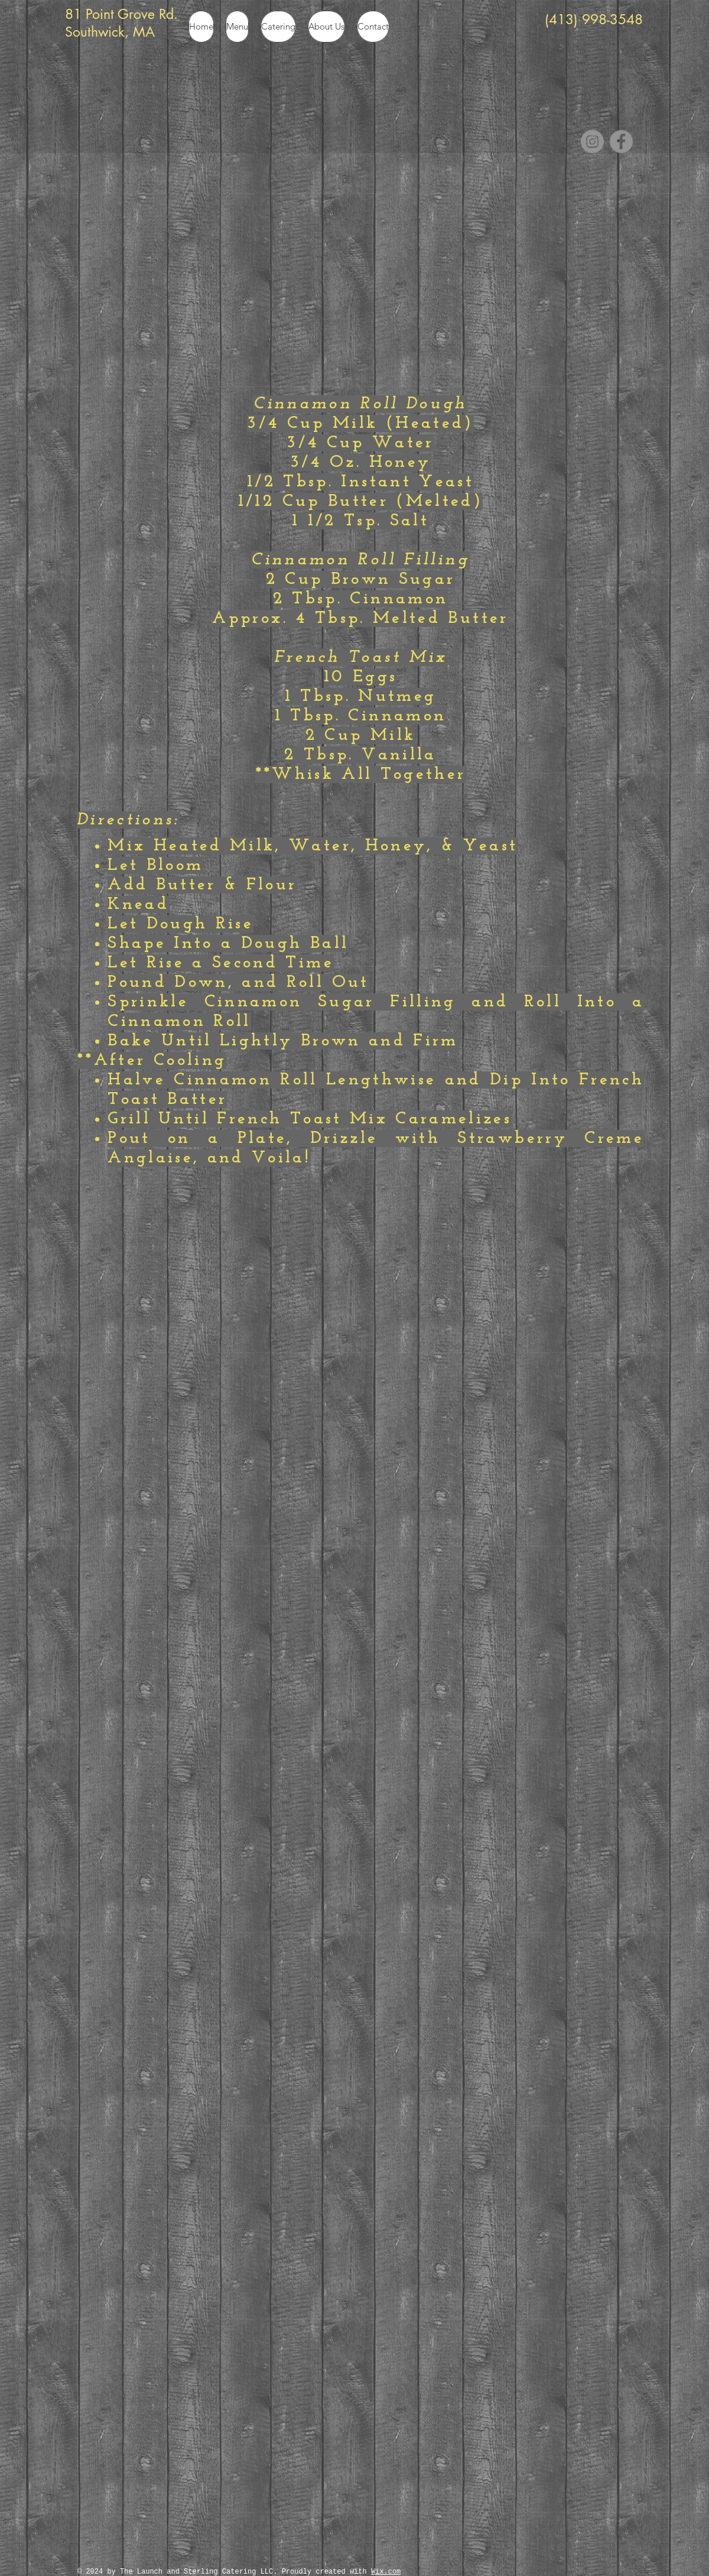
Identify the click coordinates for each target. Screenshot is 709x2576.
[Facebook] (621, 141)
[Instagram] (592, 141)
